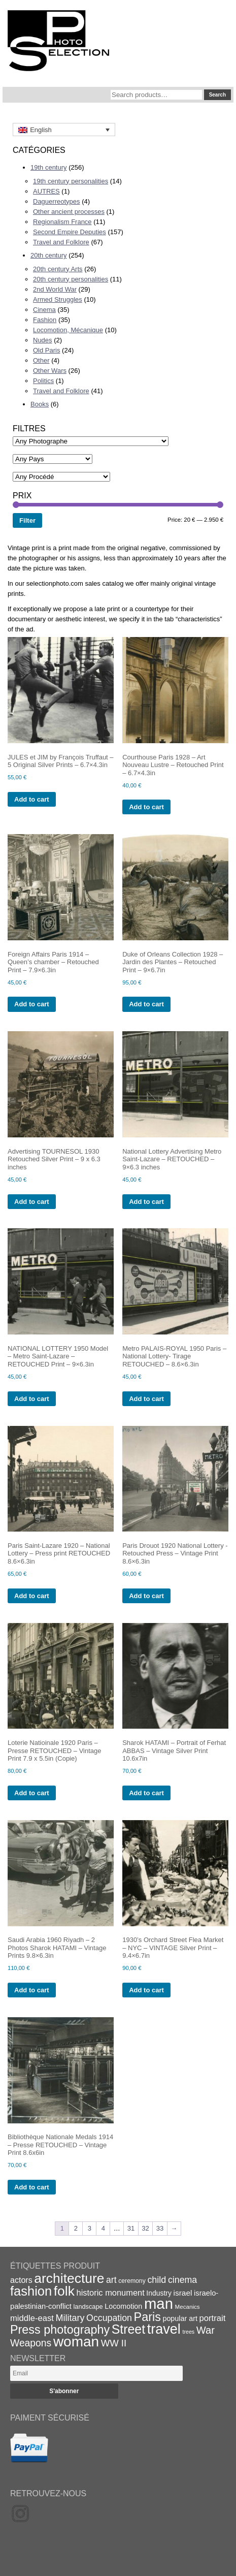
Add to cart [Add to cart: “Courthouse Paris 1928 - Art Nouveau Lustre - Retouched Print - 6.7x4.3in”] (146, 807)
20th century (48, 255)
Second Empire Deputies (69, 232)
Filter (27, 520)
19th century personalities (70, 181)
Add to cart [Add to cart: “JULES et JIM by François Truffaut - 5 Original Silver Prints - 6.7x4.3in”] (31, 799)
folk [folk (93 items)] (64, 2291)
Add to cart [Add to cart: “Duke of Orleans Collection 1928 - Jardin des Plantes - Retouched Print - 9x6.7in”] (146, 1004)
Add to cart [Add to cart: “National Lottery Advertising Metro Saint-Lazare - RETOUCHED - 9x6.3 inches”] (146, 1201)
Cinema (44, 309)
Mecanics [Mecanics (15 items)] (187, 2306)
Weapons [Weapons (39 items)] (30, 2343)
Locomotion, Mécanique (68, 330)
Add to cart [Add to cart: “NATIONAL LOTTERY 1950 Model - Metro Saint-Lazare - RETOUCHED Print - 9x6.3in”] (31, 1399)
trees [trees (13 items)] (188, 2332)
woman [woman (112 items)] (76, 2341)
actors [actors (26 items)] (21, 2279)
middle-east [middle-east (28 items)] (32, 2318)
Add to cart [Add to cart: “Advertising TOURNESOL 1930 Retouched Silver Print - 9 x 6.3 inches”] (31, 1201)
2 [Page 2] (76, 2228)
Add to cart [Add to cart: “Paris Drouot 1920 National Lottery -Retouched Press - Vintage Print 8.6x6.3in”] (146, 1596)
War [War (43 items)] (205, 2330)
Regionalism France (62, 222)
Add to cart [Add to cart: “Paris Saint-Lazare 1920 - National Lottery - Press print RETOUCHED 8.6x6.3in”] (31, 1596)
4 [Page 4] (103, 2228)
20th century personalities (70, 279)
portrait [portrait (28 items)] (212, 2318)
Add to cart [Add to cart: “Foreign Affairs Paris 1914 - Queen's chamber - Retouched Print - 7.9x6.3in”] (31, 1004)
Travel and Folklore (61, 242)
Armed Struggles (57, 299)
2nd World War (55, 289)
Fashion (44, 320)
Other (41, 360)
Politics (43, 381)
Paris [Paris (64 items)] (147, 2317)
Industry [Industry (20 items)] (159, 2293)
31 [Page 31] (130, 2228)
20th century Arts (58, 269)
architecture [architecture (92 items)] (69, 2278)
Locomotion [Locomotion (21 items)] (123, 2306)
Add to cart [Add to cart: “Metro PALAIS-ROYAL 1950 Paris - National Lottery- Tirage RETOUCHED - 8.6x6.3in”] (146, 1399)
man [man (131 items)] (158, 2303)
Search (217, 95)
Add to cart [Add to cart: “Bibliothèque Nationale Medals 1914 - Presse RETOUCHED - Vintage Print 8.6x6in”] (31, 2187)
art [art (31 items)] (111, 2280)
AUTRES (46, 191)
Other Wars (49, 370)
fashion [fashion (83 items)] (31, 2291)
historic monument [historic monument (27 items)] (111, 2292)
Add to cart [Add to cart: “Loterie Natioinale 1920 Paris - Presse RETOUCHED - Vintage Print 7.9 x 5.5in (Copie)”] (31, 1793)
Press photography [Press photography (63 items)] (60, 2329)
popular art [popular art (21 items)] (179, 2318)
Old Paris (46, 350)
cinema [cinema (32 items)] (182, 2280)
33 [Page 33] (159, 2228)
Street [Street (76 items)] (128, 2329)
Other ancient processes (69, 211)
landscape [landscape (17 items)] (88, 2306)
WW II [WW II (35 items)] (113, 2343)
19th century (48, 167)
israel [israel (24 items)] (183, 2292)
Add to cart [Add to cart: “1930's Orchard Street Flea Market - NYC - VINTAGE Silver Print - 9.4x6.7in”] (146, 1990)
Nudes (42, 340)
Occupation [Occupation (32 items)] (109, 2318)
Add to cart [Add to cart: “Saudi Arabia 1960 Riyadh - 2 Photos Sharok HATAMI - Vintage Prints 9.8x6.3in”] (31, 1990)
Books (39, 404)
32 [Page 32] (145, 2228)
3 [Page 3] (89, 2228)
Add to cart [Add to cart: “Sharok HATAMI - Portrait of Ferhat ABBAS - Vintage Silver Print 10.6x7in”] (146, 1793)
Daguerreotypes (56, 201)
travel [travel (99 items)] (164, 2329)
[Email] (96, 2373)
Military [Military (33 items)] (70, 2318)
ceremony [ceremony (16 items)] (132, 2280)
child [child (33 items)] (156, 2280)
